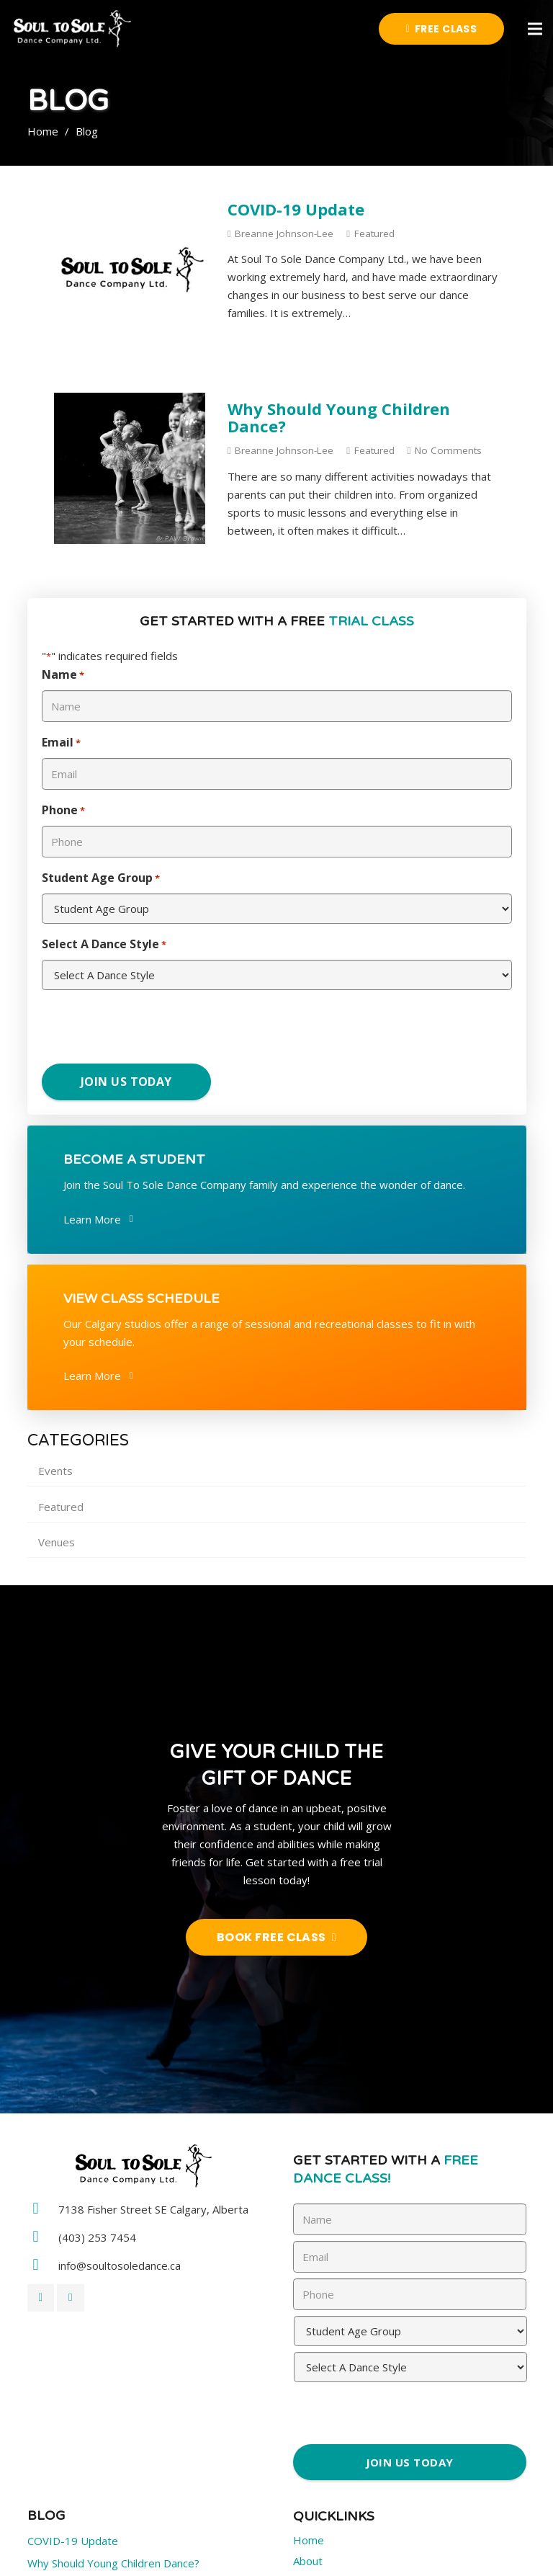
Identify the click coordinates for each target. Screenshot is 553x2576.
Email (61, 743)
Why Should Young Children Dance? (339, 417)
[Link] (72, 28)
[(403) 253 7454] (43, 2238)
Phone (63, 811)
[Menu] (535, 29)
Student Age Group (101, 879)
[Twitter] (70, 2298)
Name (63, 676)
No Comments (448, 450)
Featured (374, 233)
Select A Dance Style (104, 945)
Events (55, 1470)
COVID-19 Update (296, 209)
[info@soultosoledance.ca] (43, 2266)
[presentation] (129, 1029)
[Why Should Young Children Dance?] (129, 401)
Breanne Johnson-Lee (284, 233)
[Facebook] (41, 2298)
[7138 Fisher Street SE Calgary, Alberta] (43, 2210)
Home (308, 2540)
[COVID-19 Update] (129, 202)
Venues (56, 1542)
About (308, 2561)
